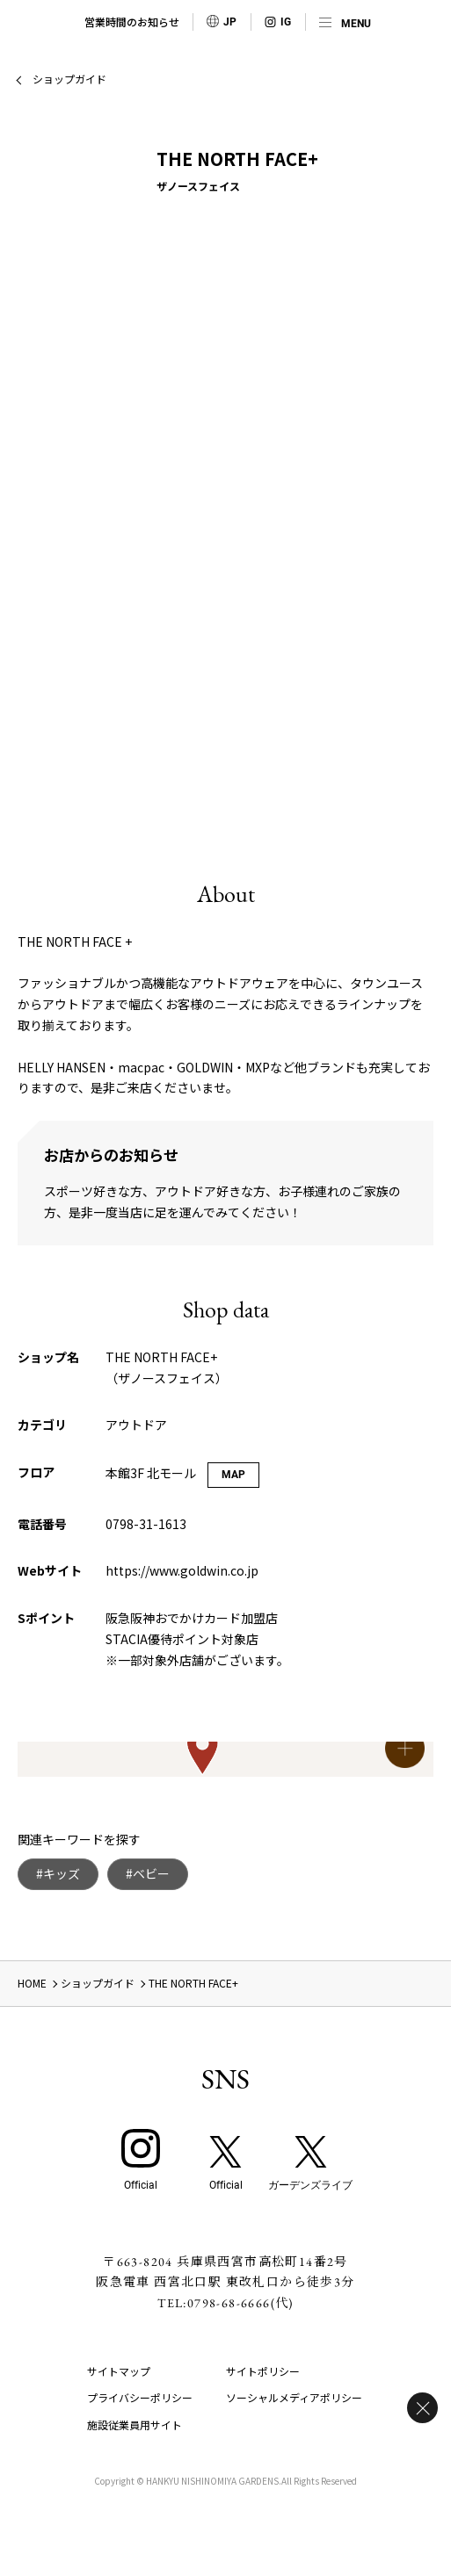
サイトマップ (118, 2370)
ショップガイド (69, 78)
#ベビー (148, 1873)
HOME (32, 1982)
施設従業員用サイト (134, 2424)
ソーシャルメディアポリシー (294, 2397)
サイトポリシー (263, 2370)
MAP (233, 1474)
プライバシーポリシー (140, 2397)
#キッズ (58, 1873)
